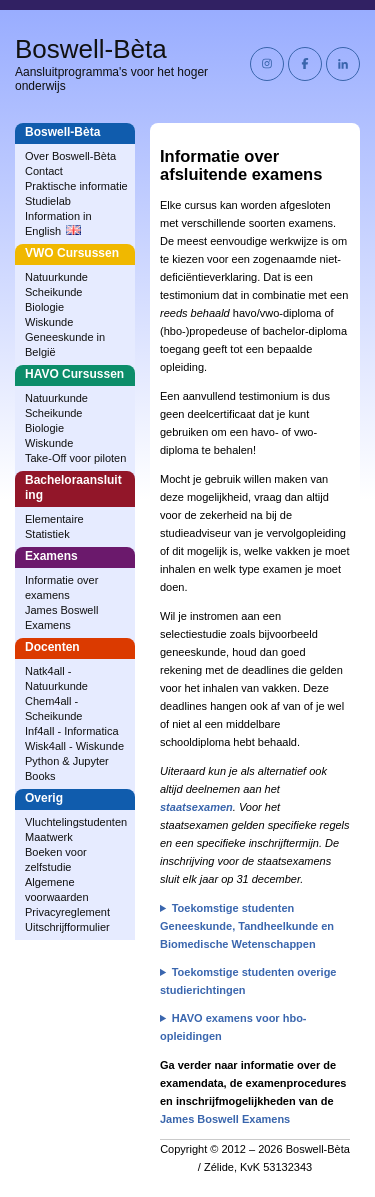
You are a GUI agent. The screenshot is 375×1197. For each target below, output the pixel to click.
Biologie (44, 307)
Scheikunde (54, 292)
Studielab (48, 201)
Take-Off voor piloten (75, 458)
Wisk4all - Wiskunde (74, 746)
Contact (44, 171)
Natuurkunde (56, 277)
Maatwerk (49, 837)
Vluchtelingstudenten (76, 822)
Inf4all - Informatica (72, 731)
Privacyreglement (67, 912)
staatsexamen (196, 807)
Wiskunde (49, 322)
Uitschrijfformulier (67, 927)
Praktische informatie (76, 186)
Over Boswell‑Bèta (70, 156)
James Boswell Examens (225, 1119)
